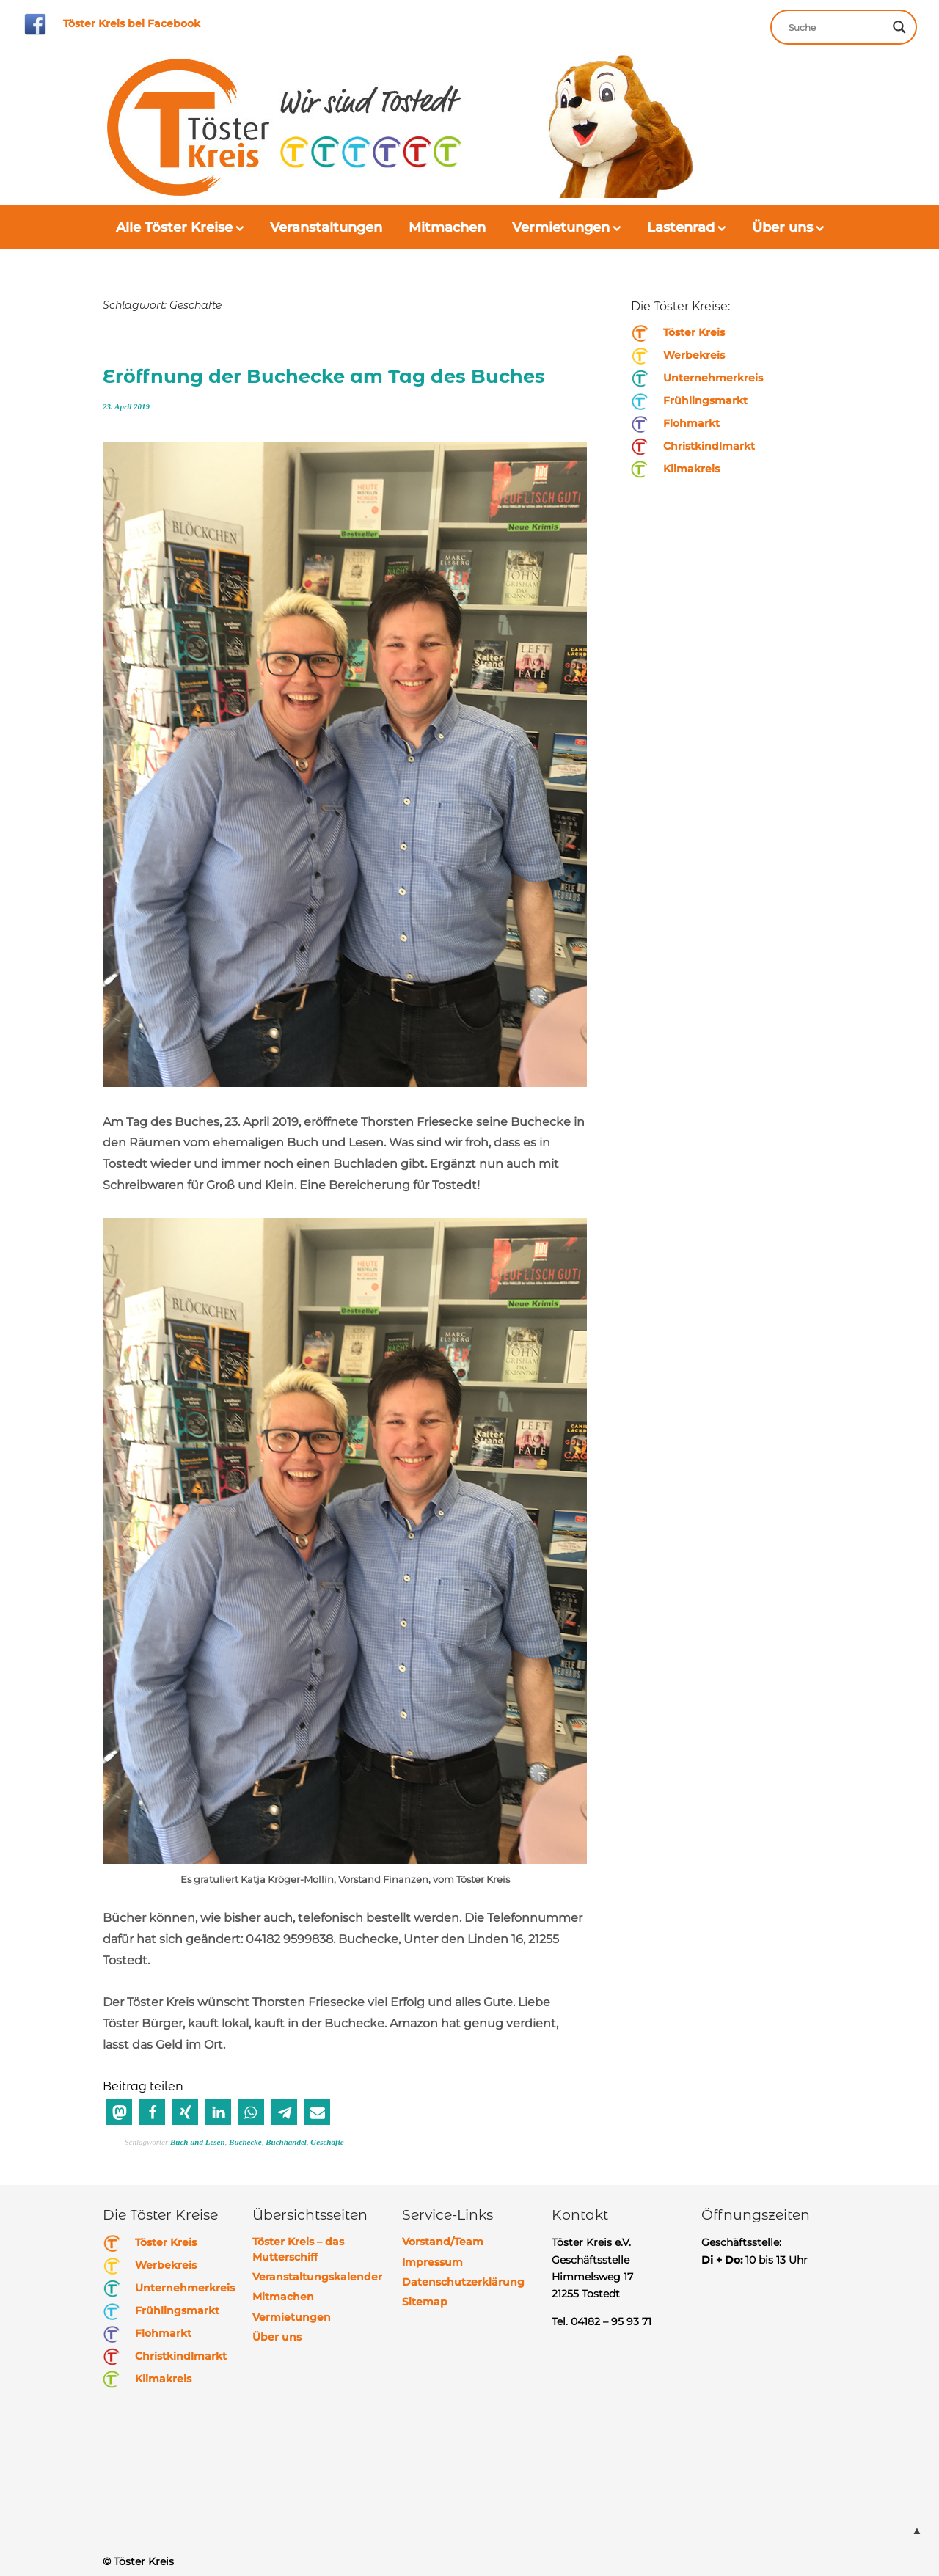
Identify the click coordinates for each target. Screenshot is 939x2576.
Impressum (432, 2262)
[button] (119, 2112)
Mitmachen (447, 227)
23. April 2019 (126, 406)
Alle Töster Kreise (174, 227)
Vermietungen (561, 227)
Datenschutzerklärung (463, 2281)
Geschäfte (326, 2141)
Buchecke (245, 2141)
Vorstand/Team (442, 2241)
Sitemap (424, 2301)
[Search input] (837, 27)
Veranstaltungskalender (317, 2276)
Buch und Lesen (197, 2141)
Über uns (782, 227)
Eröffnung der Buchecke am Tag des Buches (325, 376)
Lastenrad (681, 227)
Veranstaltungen (326, 227)
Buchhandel (286, 2141)
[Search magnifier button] (899, 27)
